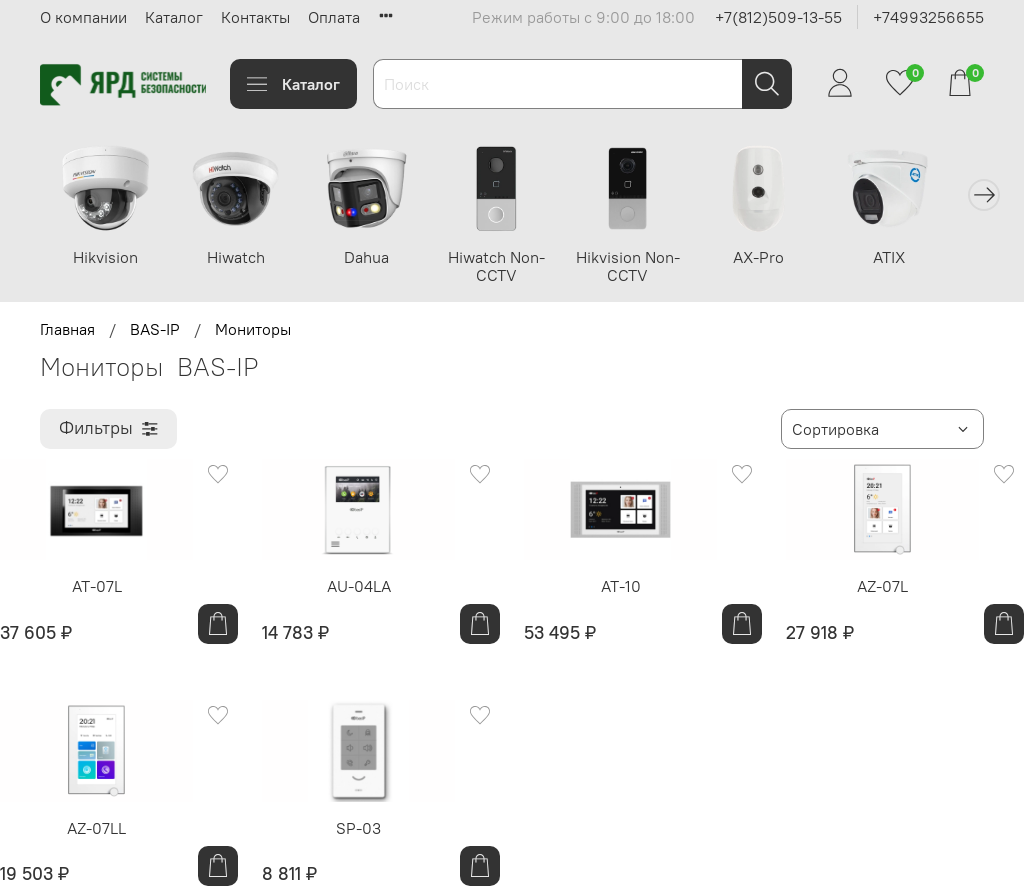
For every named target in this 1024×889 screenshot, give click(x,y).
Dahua (377, 260)
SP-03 (358, 831)
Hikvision (107, 260)
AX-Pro (781, 260)
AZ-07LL (96, 831)
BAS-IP (155, 332)
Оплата (334, 17)
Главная (67, 332)
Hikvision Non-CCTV (647, 269)
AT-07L (97, 589)
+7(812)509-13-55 (778, 17)
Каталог (174, 17)
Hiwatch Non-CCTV (511, 269)
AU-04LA (359, 589)
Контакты (255, 17)
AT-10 (621, 589)
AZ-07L (882, 589)
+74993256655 (928, 17)
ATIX (916, 260)
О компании (83, 17)
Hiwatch (242, 260)
